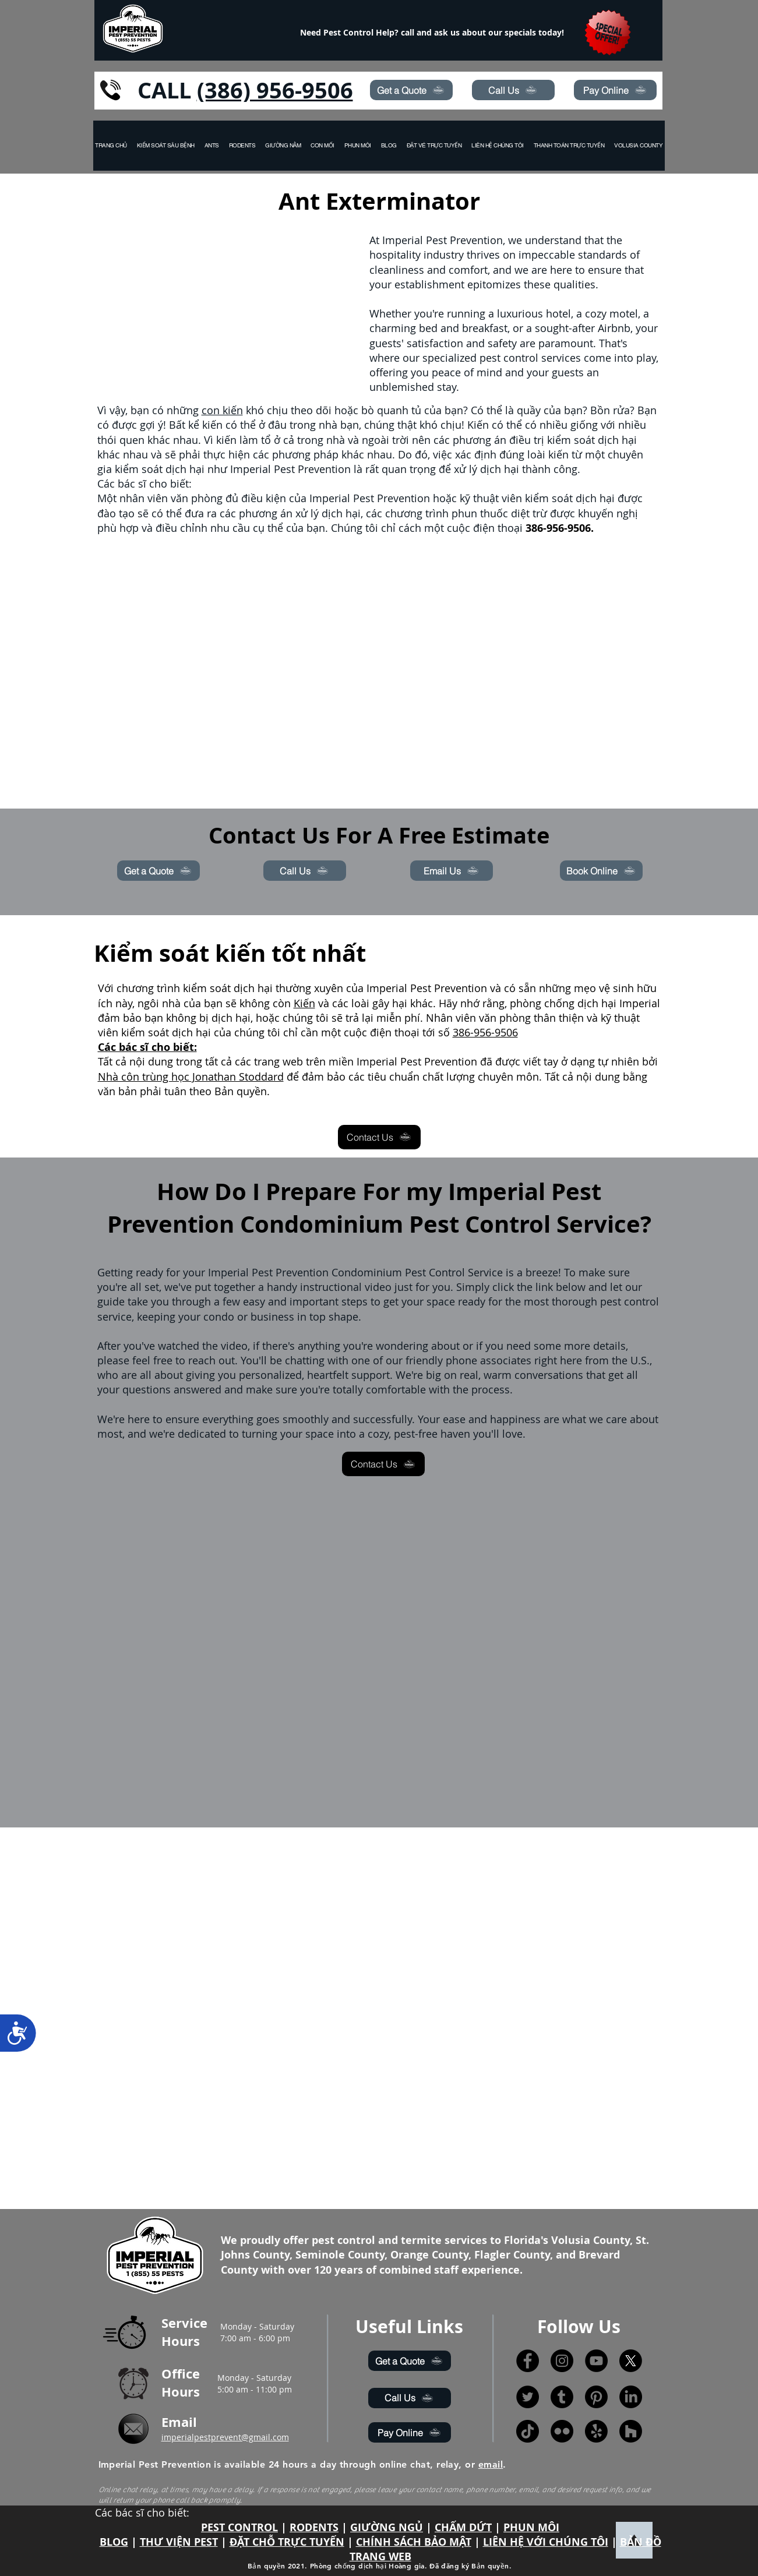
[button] (638, 146)
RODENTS (314, 2527)
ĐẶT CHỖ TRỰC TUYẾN (287, 2542)
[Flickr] (562, 2431)
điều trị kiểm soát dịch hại (573, 440)
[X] (630, 2360)
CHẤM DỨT (463, 2527)
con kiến (222, 410)
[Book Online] (601, 870)
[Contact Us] (379, 1137)
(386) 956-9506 (275, 90)
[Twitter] (527, 2397)
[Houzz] (630, 2431)
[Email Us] (451, 870)
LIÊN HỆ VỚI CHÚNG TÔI (545, 2542)
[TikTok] (527, 2431)
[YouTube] (596, 2360)
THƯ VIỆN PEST (179, 2542)
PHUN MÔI (531, 2527)
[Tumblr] (562, 2397)
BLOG (114, 2542)
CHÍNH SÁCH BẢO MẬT (413, 2542)
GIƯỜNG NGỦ (386, 2527)
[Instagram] (562, 2360)
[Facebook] (527, 2360)
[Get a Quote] (411, 90)
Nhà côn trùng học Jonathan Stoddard (191, 1077)
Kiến (304, 1003)
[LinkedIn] (630, 2397)
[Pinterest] (596, 2397)
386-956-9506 (485, 1032)
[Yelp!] (596, 2431)
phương (472, 440)
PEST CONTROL (239, 2527)
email (490, 2464)
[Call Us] (513, 90)
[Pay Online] (615, 90)
